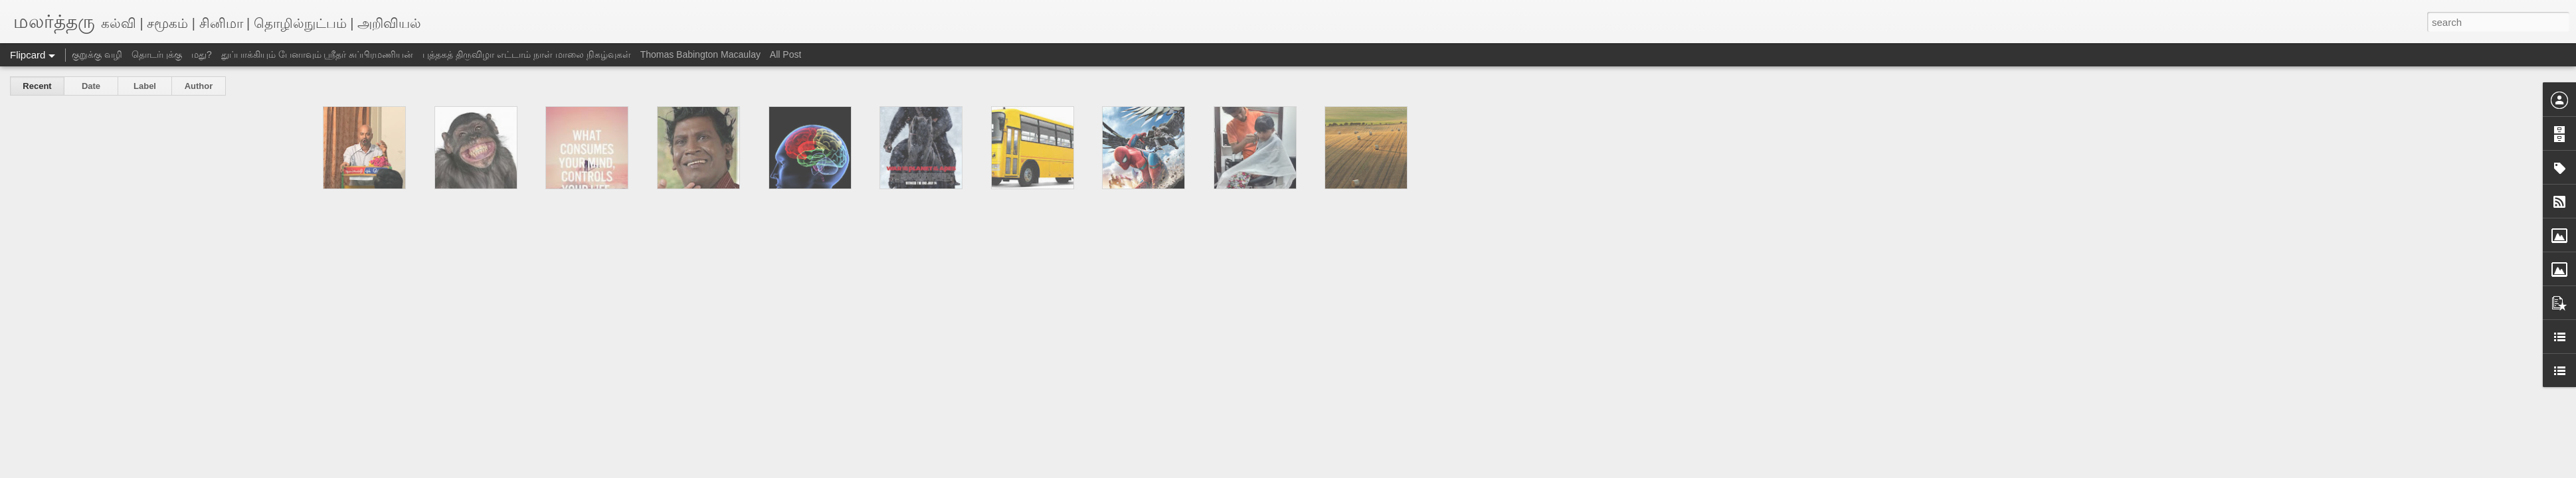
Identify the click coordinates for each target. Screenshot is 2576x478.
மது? (201, 54)
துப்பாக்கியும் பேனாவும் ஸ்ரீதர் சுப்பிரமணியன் (317, 54)
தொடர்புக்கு (157, 54)
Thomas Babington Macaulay (700, 54)
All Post (785, 54)
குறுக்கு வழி (97, 54)
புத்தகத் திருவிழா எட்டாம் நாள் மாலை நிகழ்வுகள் (526, 54)
